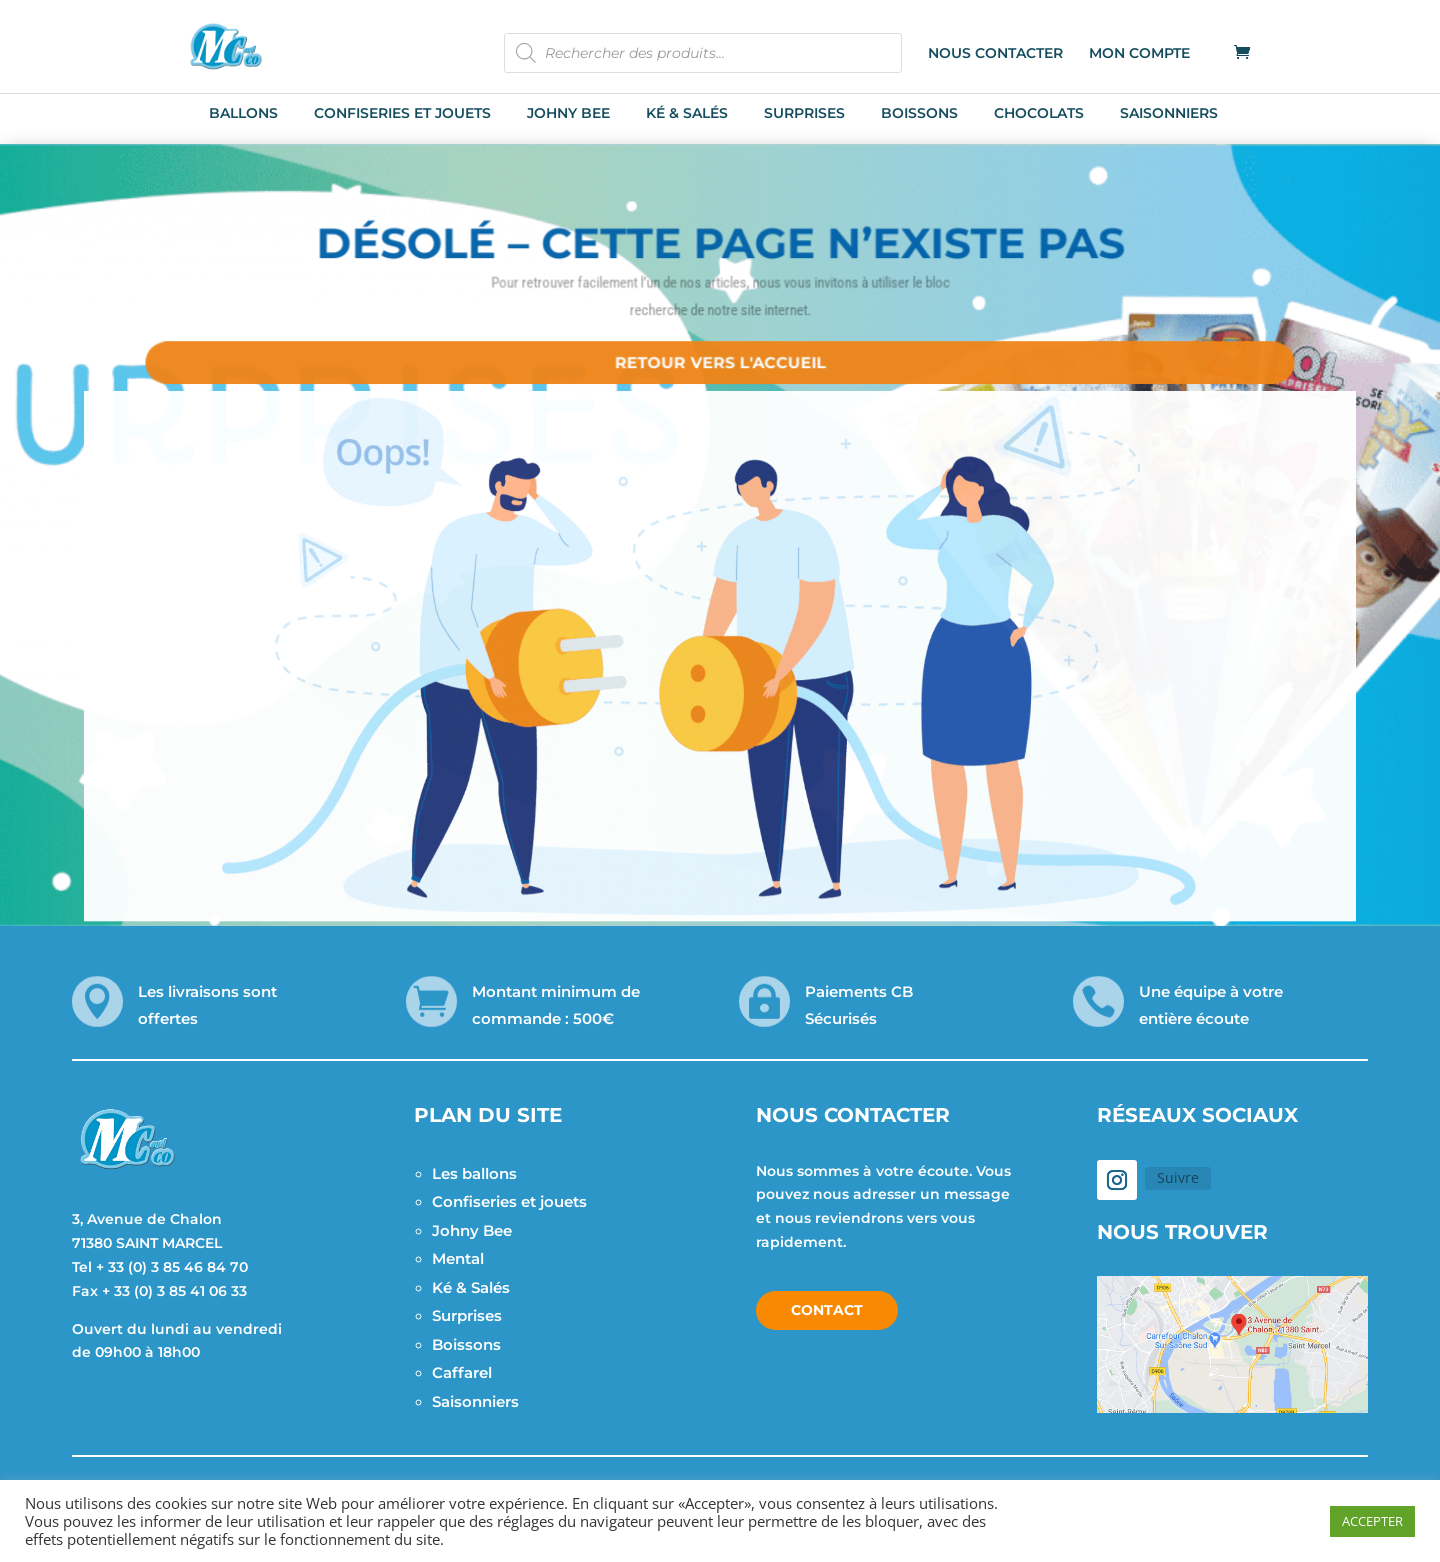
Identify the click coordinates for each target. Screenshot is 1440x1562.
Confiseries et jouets (509, 1201)
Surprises (467, 1315)
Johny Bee (472, 1230)
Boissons (466, 1344)
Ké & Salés (471, 1287)
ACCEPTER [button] (1372, 1521)
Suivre (1178, 1177)
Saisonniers (475, 1401)
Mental (458, 1258)
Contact (827, 1310)
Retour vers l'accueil (720, 352)
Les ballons (474, 1173)
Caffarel (462, 1372)
